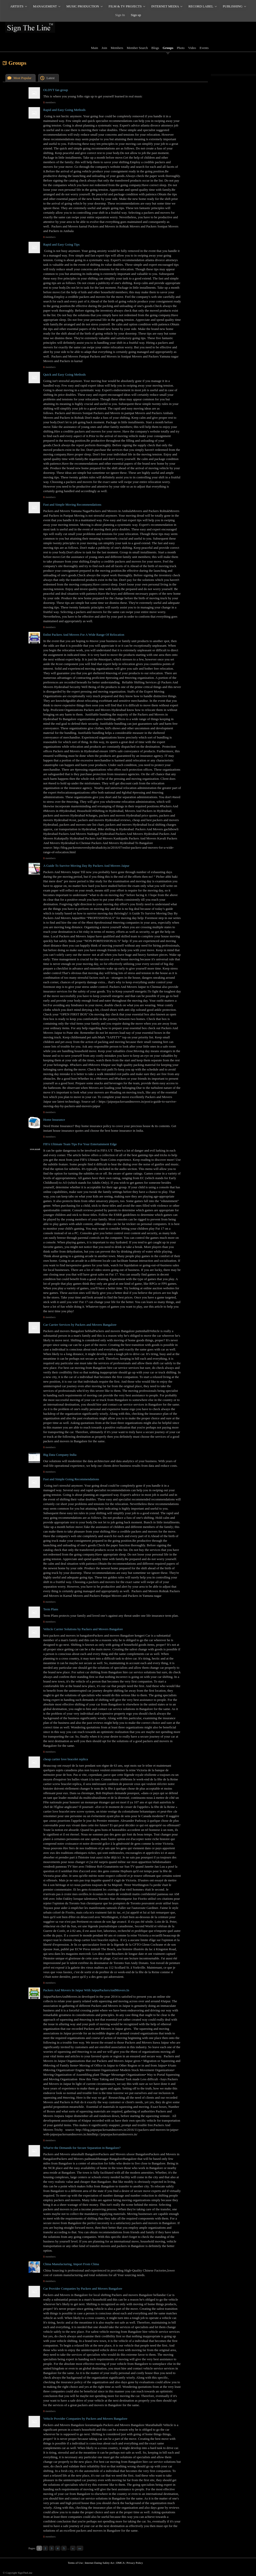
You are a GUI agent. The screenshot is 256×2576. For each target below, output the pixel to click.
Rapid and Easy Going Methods (64, 110)
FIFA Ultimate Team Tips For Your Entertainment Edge (80, 1144)
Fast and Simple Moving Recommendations (72, 504)
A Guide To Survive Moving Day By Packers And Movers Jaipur (86, 866)
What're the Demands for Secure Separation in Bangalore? (82, 2148)
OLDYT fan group (55, 90)
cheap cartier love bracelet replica (65, 1759)
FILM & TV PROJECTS (125, 6)
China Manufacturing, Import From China (71, 2264)
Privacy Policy (134, 2562)
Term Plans (50, 1609)
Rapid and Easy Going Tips (61, 244)
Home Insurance (54, 1119)
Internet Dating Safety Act (99, 2562)
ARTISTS (16, 6)
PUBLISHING (232, 6)
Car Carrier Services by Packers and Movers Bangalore (80, 1325)
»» (79, 2548)
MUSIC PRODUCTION (82, 6)
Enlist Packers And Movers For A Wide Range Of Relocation (83, 634)
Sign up (136, 15)
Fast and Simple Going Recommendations (71, 1479)
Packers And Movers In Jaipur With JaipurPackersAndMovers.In (86, 1990)
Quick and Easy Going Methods (64, 374)
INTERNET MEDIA (165, 6)
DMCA (120, 2562)
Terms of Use (75, 2562)
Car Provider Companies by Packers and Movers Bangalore (82, 2288)
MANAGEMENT (45, 6)
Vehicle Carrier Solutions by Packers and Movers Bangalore (83, 1629)
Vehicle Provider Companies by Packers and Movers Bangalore (85, 2418)
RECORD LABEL (200, 6)
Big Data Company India (59, 1455)
